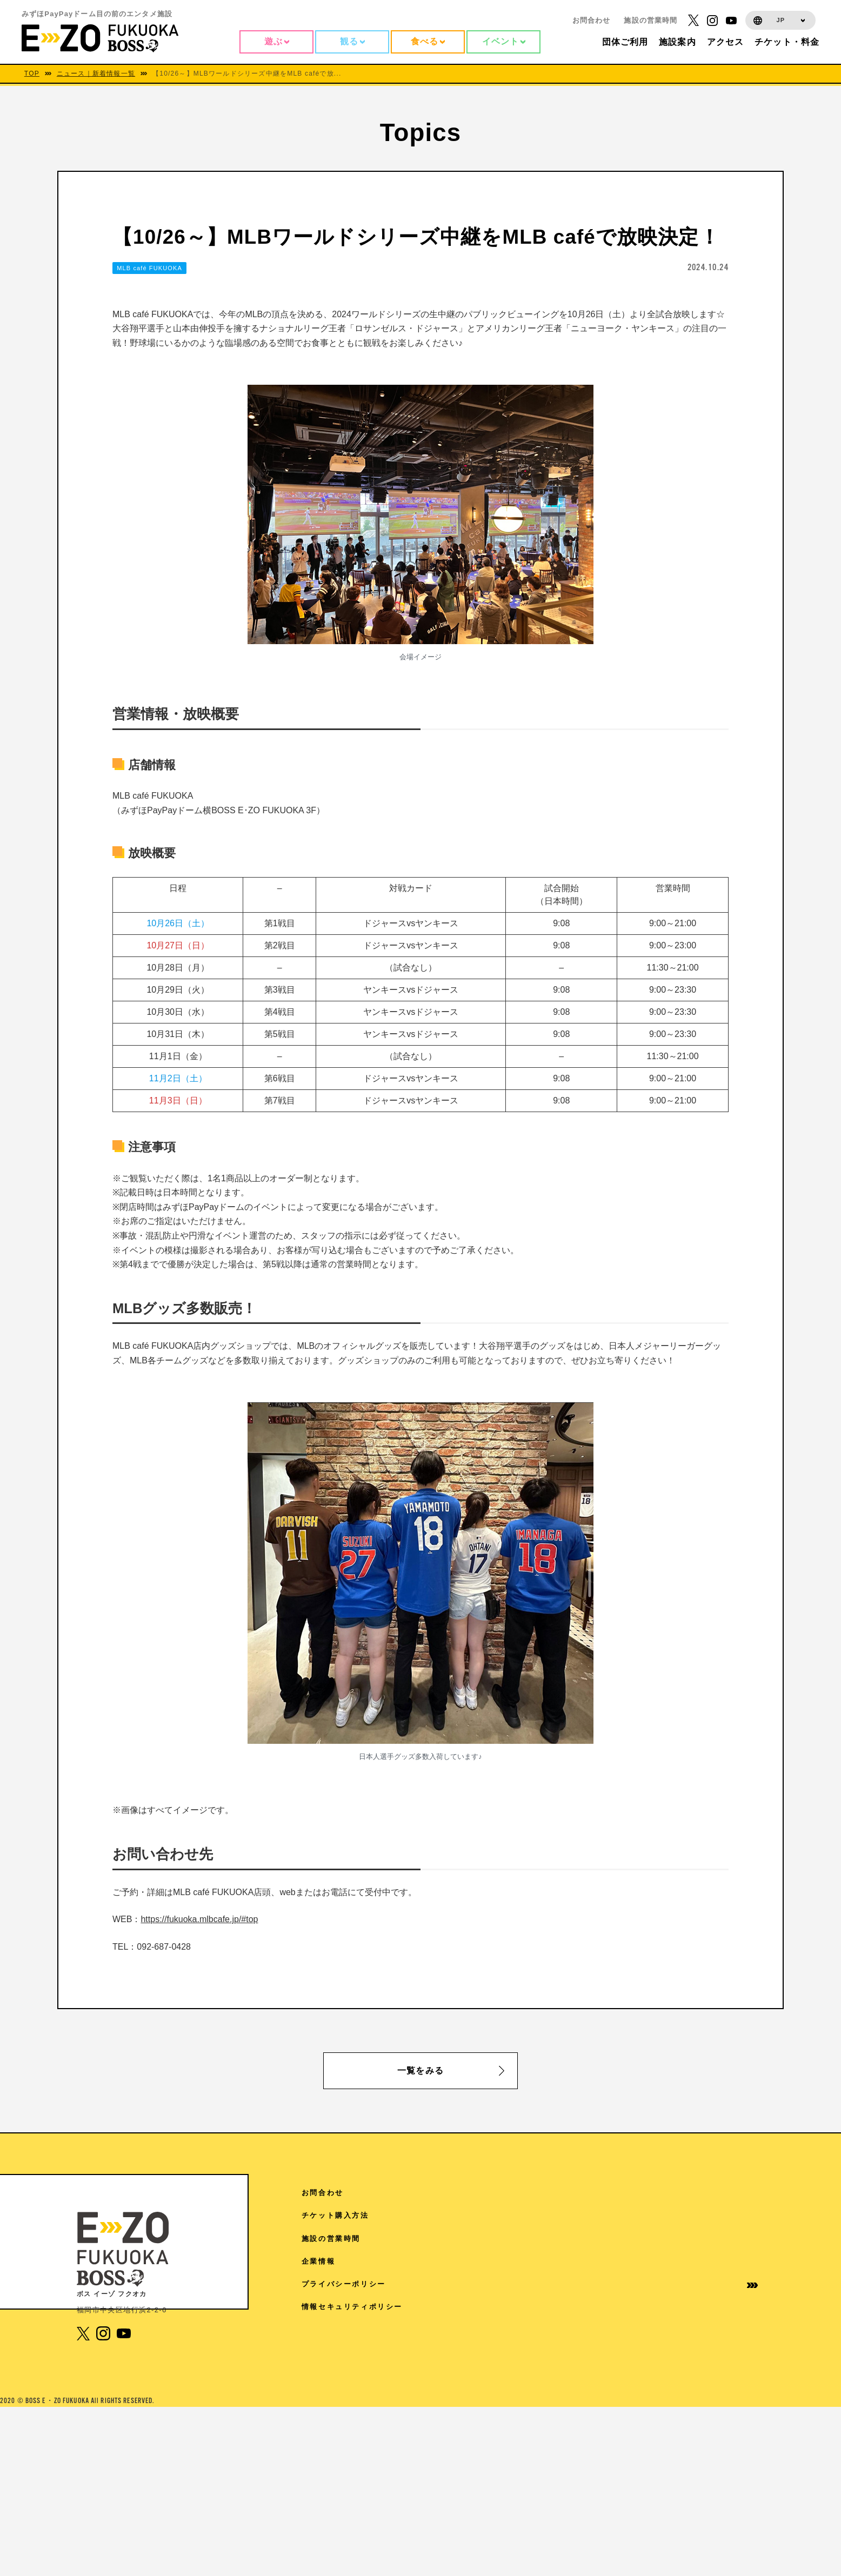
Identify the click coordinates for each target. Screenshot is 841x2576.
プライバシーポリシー (710, 2284)
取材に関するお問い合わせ (606, 2390)
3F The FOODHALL (361, 2462)
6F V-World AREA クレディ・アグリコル (402, 2298)
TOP (31, 73)
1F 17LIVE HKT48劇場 (367, 2486)
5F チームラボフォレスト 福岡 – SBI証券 (401, 2380)
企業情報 (684, 2261)
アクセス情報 (589, 2193)
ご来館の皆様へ (593, 2261)
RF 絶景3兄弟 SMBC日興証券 (378, 2216)
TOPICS (581, 2215)
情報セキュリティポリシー (710, 2311)
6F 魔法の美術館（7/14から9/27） (387, 2356)
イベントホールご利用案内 (606, 2311)
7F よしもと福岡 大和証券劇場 (378, 2274)
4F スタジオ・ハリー (360, 2438)
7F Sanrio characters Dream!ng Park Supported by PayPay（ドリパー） (429, 2245)
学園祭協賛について (602, 2339)
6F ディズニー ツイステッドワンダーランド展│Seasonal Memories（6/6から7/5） (432, 2327)
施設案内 (581, 2238)
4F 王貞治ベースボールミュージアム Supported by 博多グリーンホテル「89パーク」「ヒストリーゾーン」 (432, 2409)
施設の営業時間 (650, 20)
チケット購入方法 (701, 2215)
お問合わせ (591, 20)
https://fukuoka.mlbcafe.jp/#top (199, 1919)
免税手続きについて (602, 2362)
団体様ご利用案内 (598, 2284)
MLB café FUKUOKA (149, 268)
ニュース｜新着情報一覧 (96, 73)
